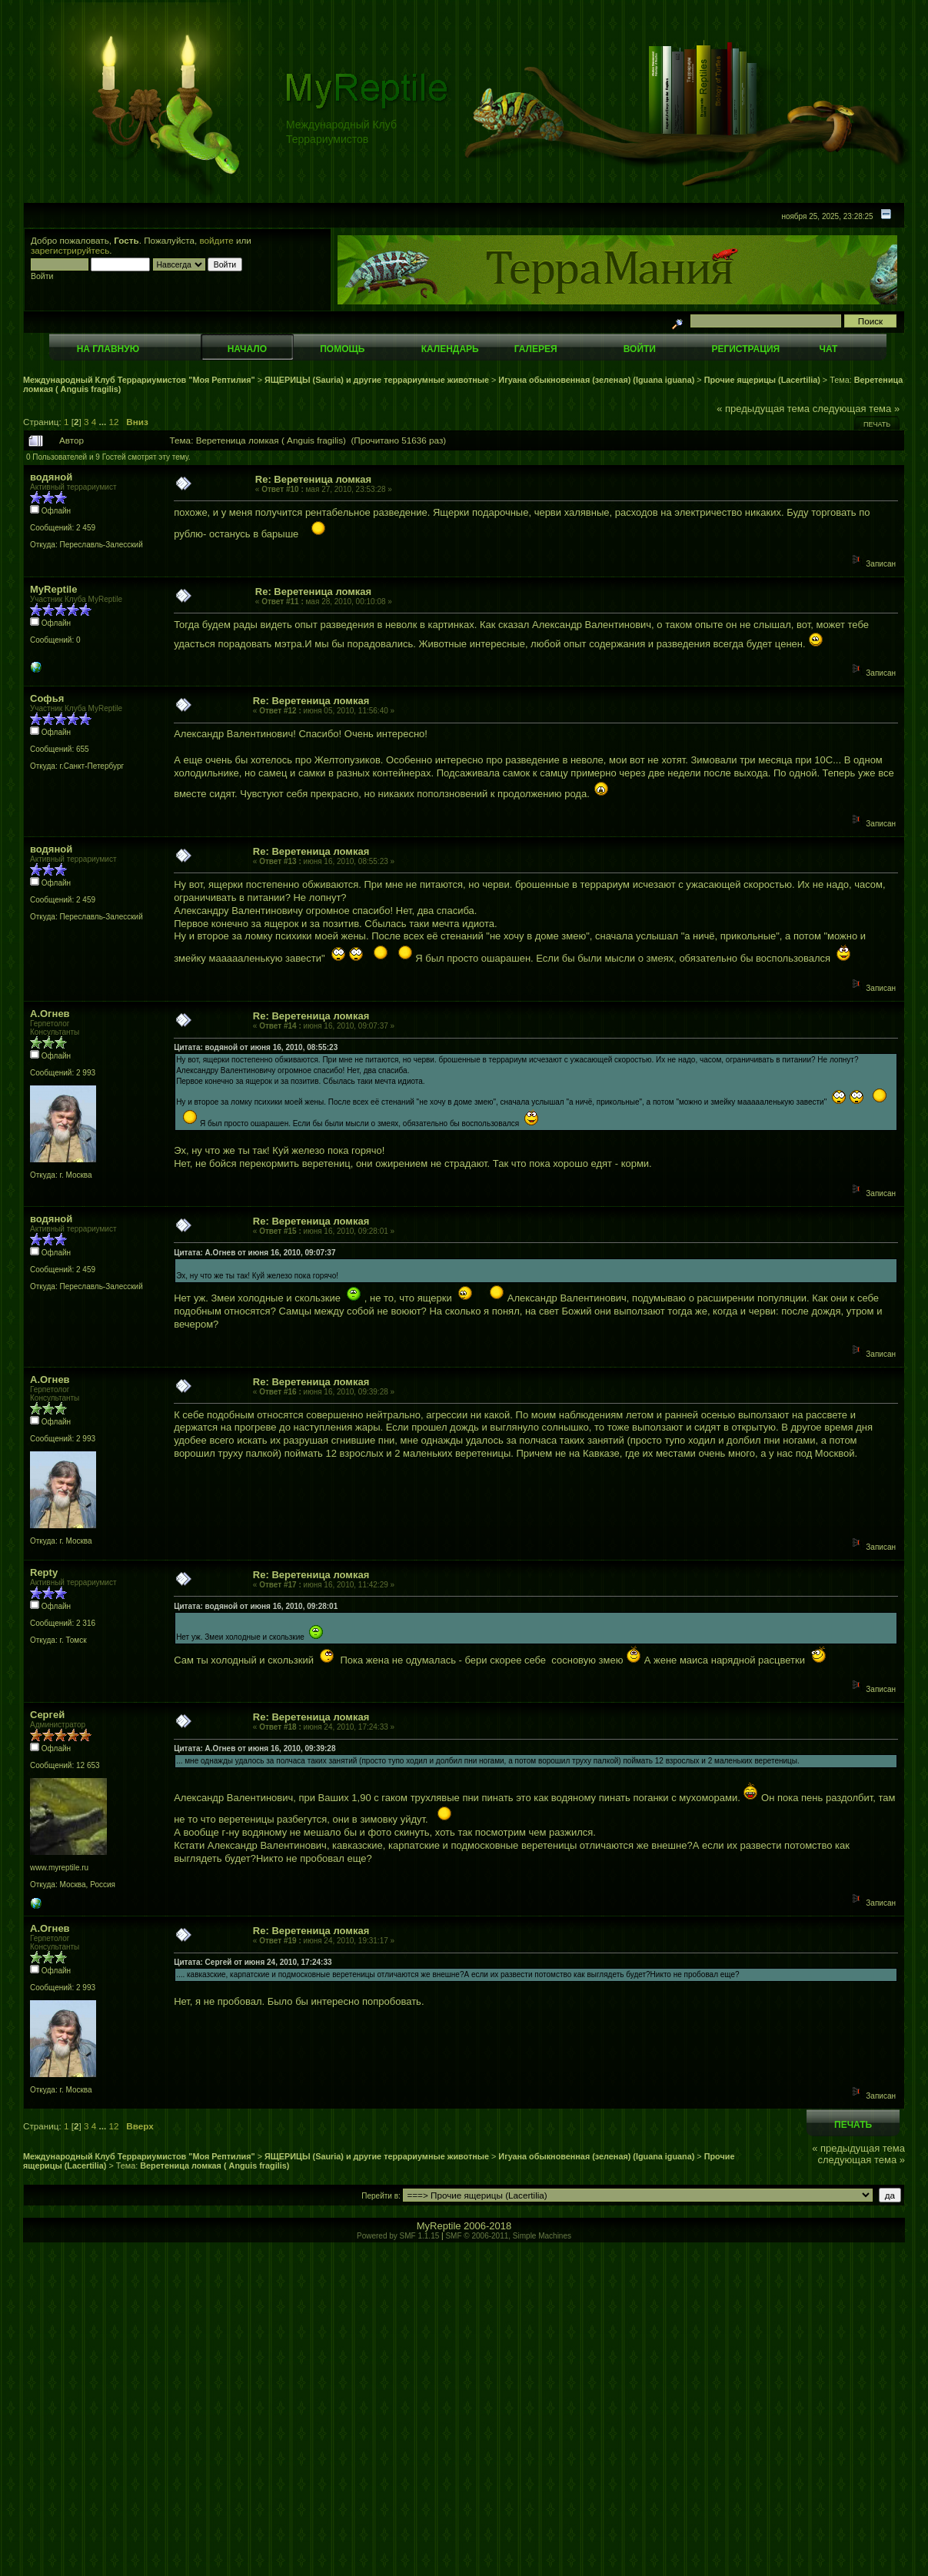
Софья (47, 698)
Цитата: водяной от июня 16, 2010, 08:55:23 (256, 1047)
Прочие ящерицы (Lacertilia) (762, 379)
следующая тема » (856, 408)
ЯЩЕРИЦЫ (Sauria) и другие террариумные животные (376, 379)
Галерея (535, 349)
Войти (640, 349)
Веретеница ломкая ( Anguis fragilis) (214, 2165)
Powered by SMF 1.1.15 (398, 2236)
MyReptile (53, 589)
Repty (44, 1572)
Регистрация (745, 349)
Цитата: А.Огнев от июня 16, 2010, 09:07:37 (254, 1252)
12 (114, 422)
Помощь (342, 349)
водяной (51, 477)
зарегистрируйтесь (70, 250)
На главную (108, 349)
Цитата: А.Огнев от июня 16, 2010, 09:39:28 (254, 1748)
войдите (217, 240)
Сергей (47, 1714)
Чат (828, 349)
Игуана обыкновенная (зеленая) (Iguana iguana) (596, 379)
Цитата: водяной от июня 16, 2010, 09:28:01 (256, 1606)
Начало (247, 349)
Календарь (450, 349)
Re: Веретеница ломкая (313, 479)
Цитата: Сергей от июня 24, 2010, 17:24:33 (252, 1962)
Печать (876, 424)
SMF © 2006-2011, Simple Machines (508, 2236)
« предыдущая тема (763, 408)
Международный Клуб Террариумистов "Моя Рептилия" (139, 379)
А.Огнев (50, 1013)
